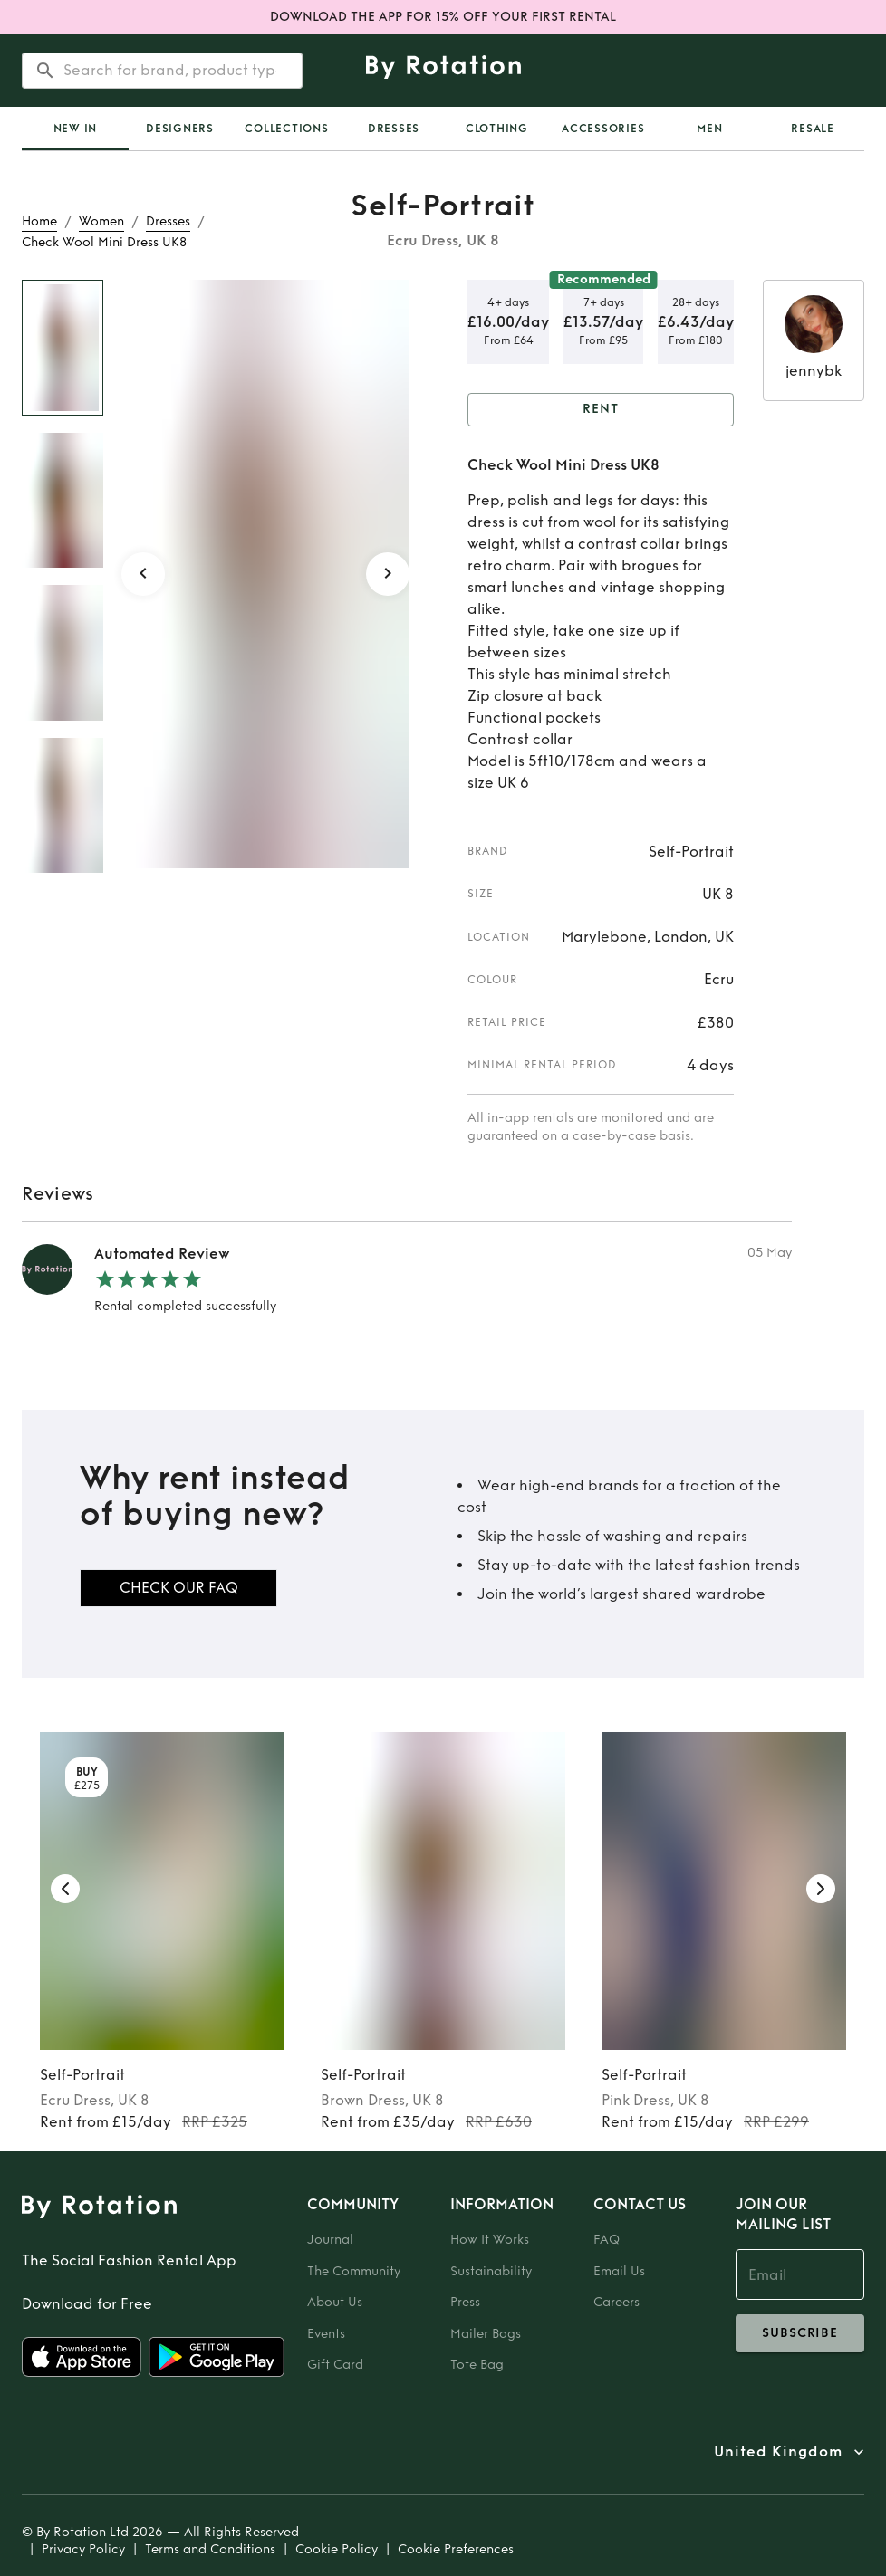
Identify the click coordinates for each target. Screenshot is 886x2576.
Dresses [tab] (393, 128)
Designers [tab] (180, 128)
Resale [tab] (812, 128)
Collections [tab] (286, 128)
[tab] (75, 128)
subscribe (800, 2333)
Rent (600, 410)
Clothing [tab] (497, 128)
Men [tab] (709, 128)
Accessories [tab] (603, 128)
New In (75, 128)
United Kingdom (778, 2452)
